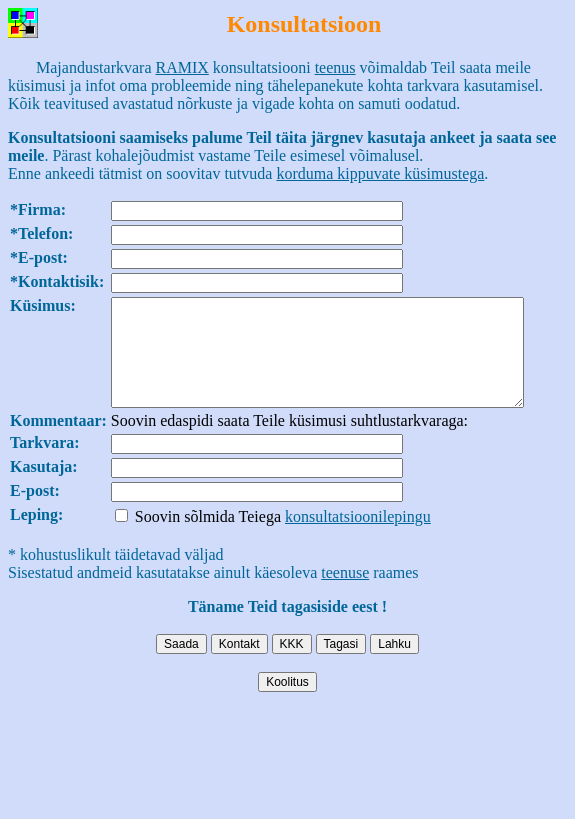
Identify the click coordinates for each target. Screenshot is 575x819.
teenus (335, 67)
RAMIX (182, 67)
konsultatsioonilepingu (358, 537)
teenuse (345, 593)
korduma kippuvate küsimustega (380, 173)
